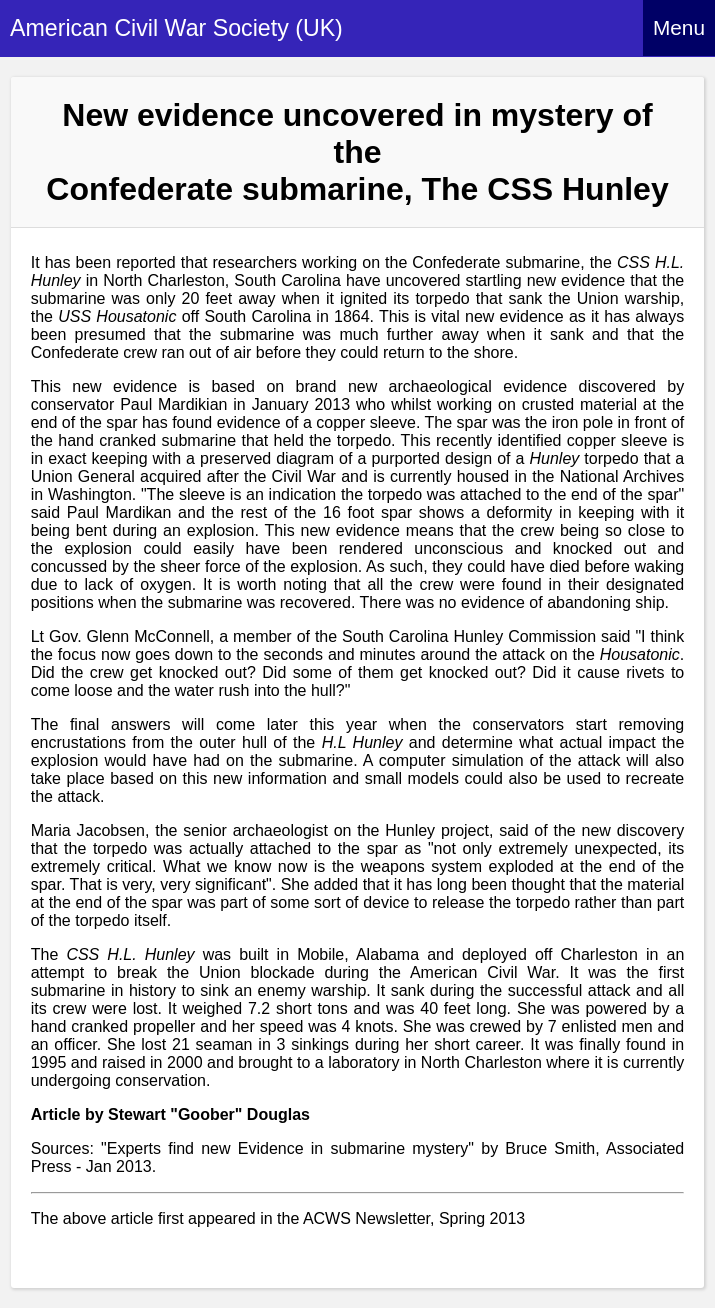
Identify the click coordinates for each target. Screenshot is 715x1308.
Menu (679, 27)
